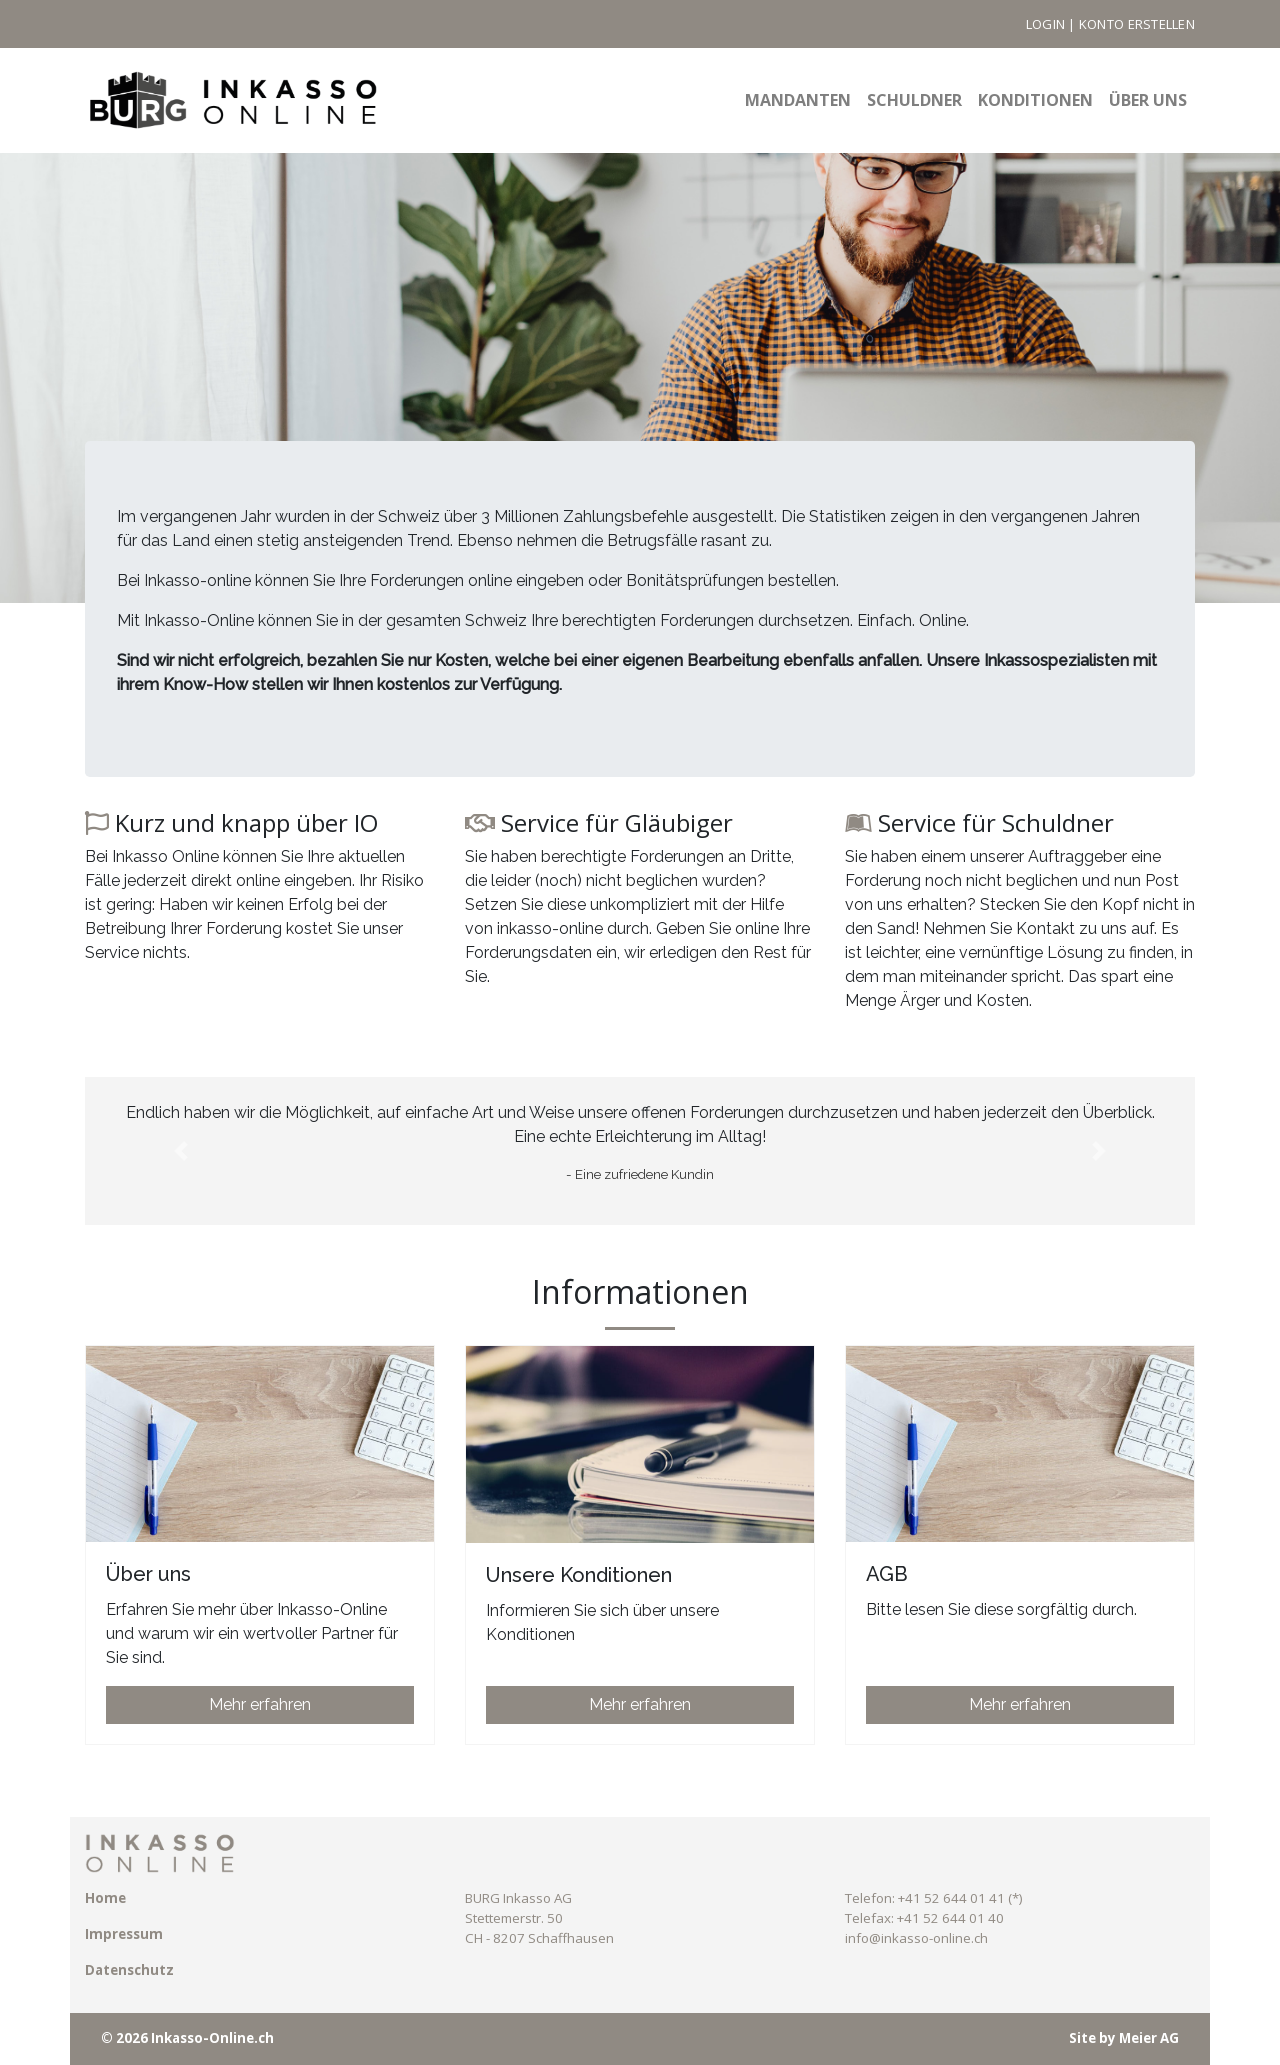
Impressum (124, 1934)
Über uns (1148, 100)
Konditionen (1035, 100)
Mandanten (798, 100)
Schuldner (914, 100)
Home (105, 1898)
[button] (181, 1151)
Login (1045, 24)
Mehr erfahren (260, 1704)
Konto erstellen (1137, 24)
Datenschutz (129, 1970)
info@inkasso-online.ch (916, 1938)
